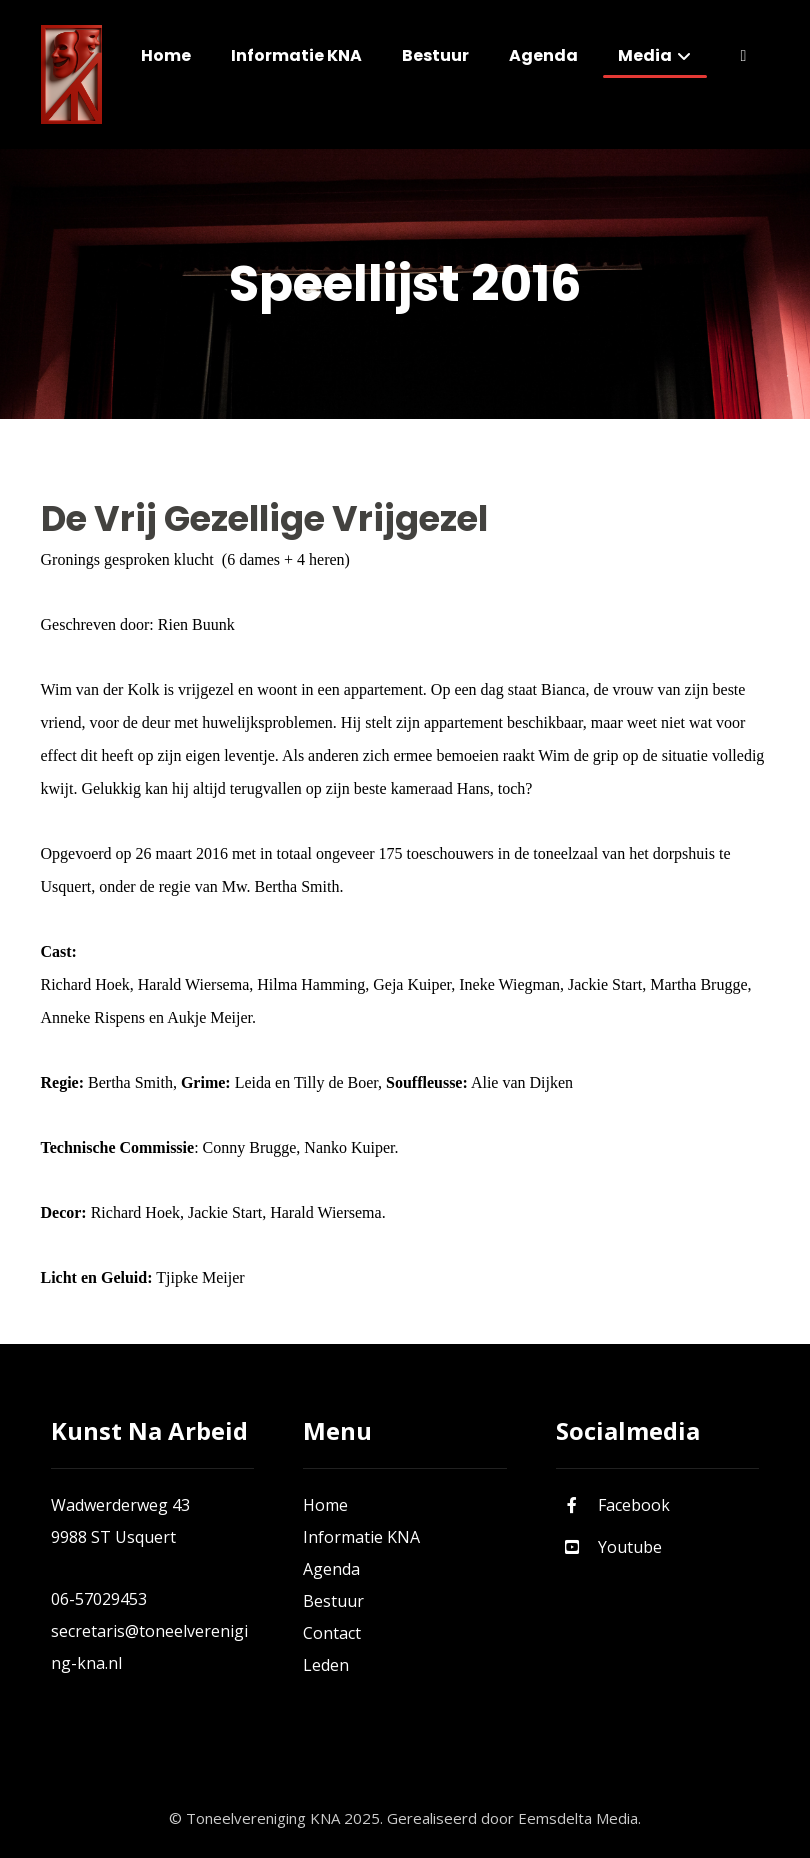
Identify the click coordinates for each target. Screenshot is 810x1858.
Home (325, 1505)
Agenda (331, 1569)
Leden (326, 1665)
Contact (332, 1633)
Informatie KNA (361, 1537)
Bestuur (333, 1601)
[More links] (743, 56)
